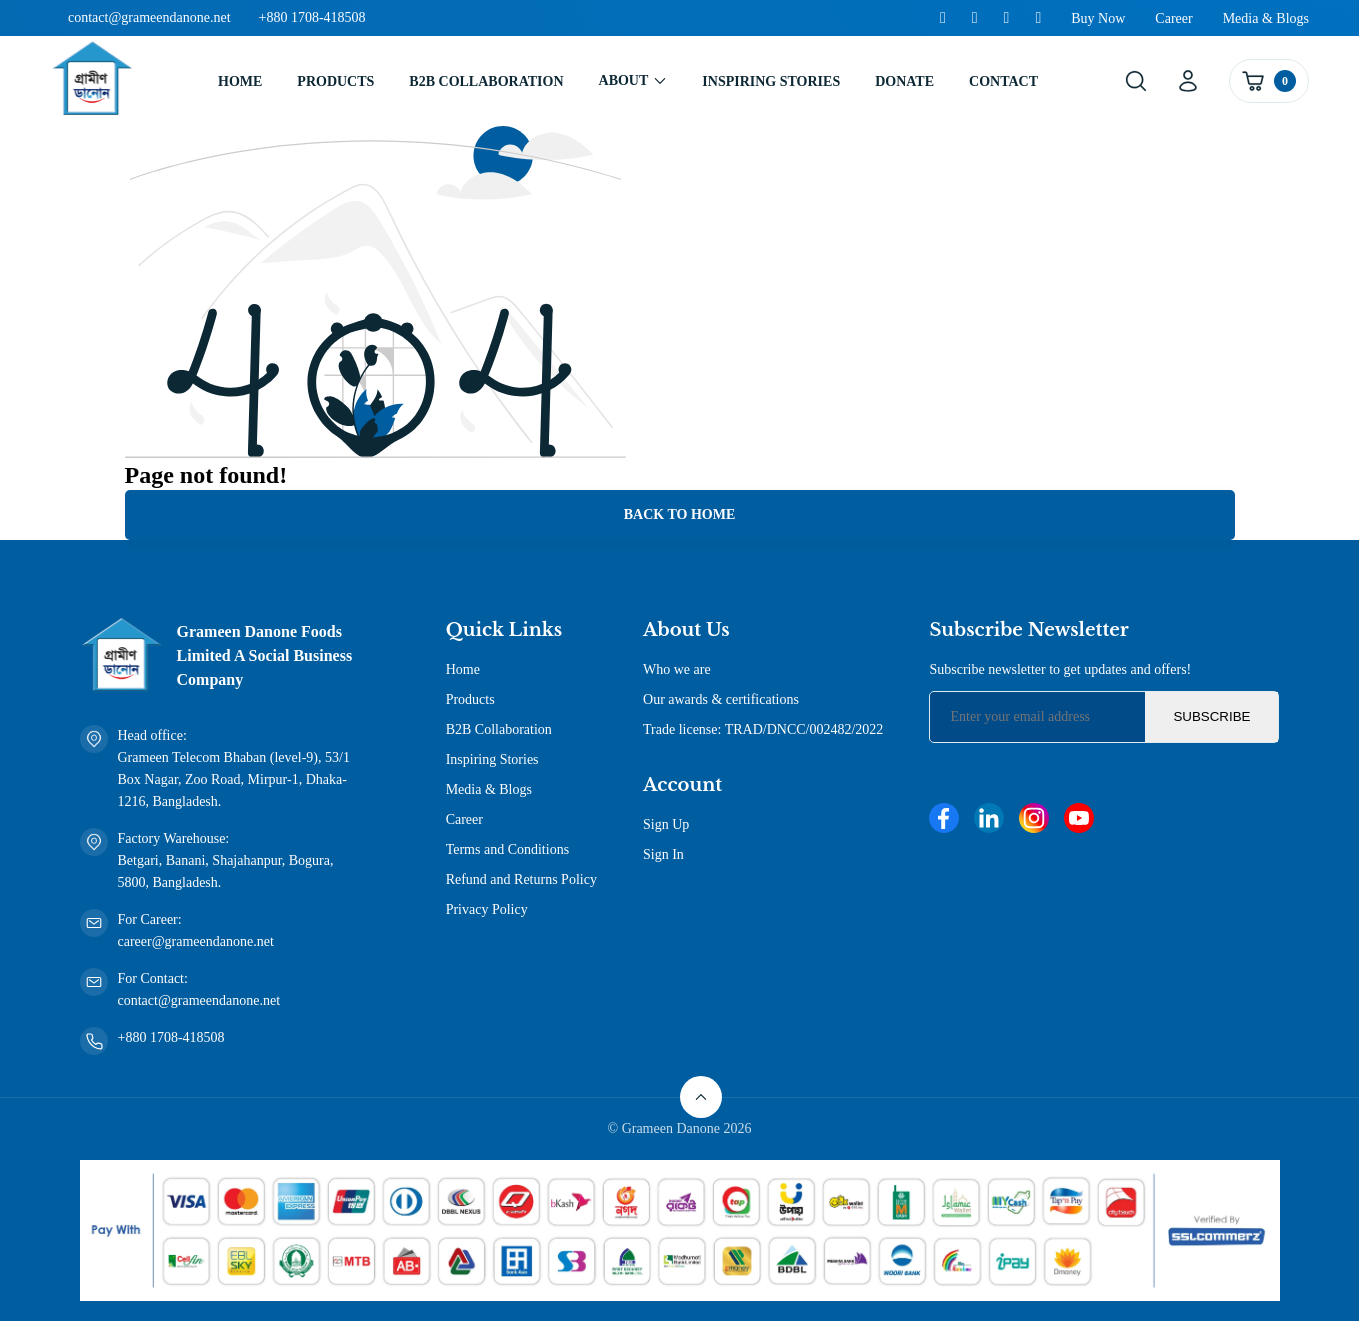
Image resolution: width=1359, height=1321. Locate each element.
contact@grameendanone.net (149, 17)
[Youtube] (1038, 18)
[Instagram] (1007, 18)
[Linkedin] (975, 18)
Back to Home (680, 514)
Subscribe (1211, 716)
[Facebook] (943, 18)
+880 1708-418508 (312, 17)
